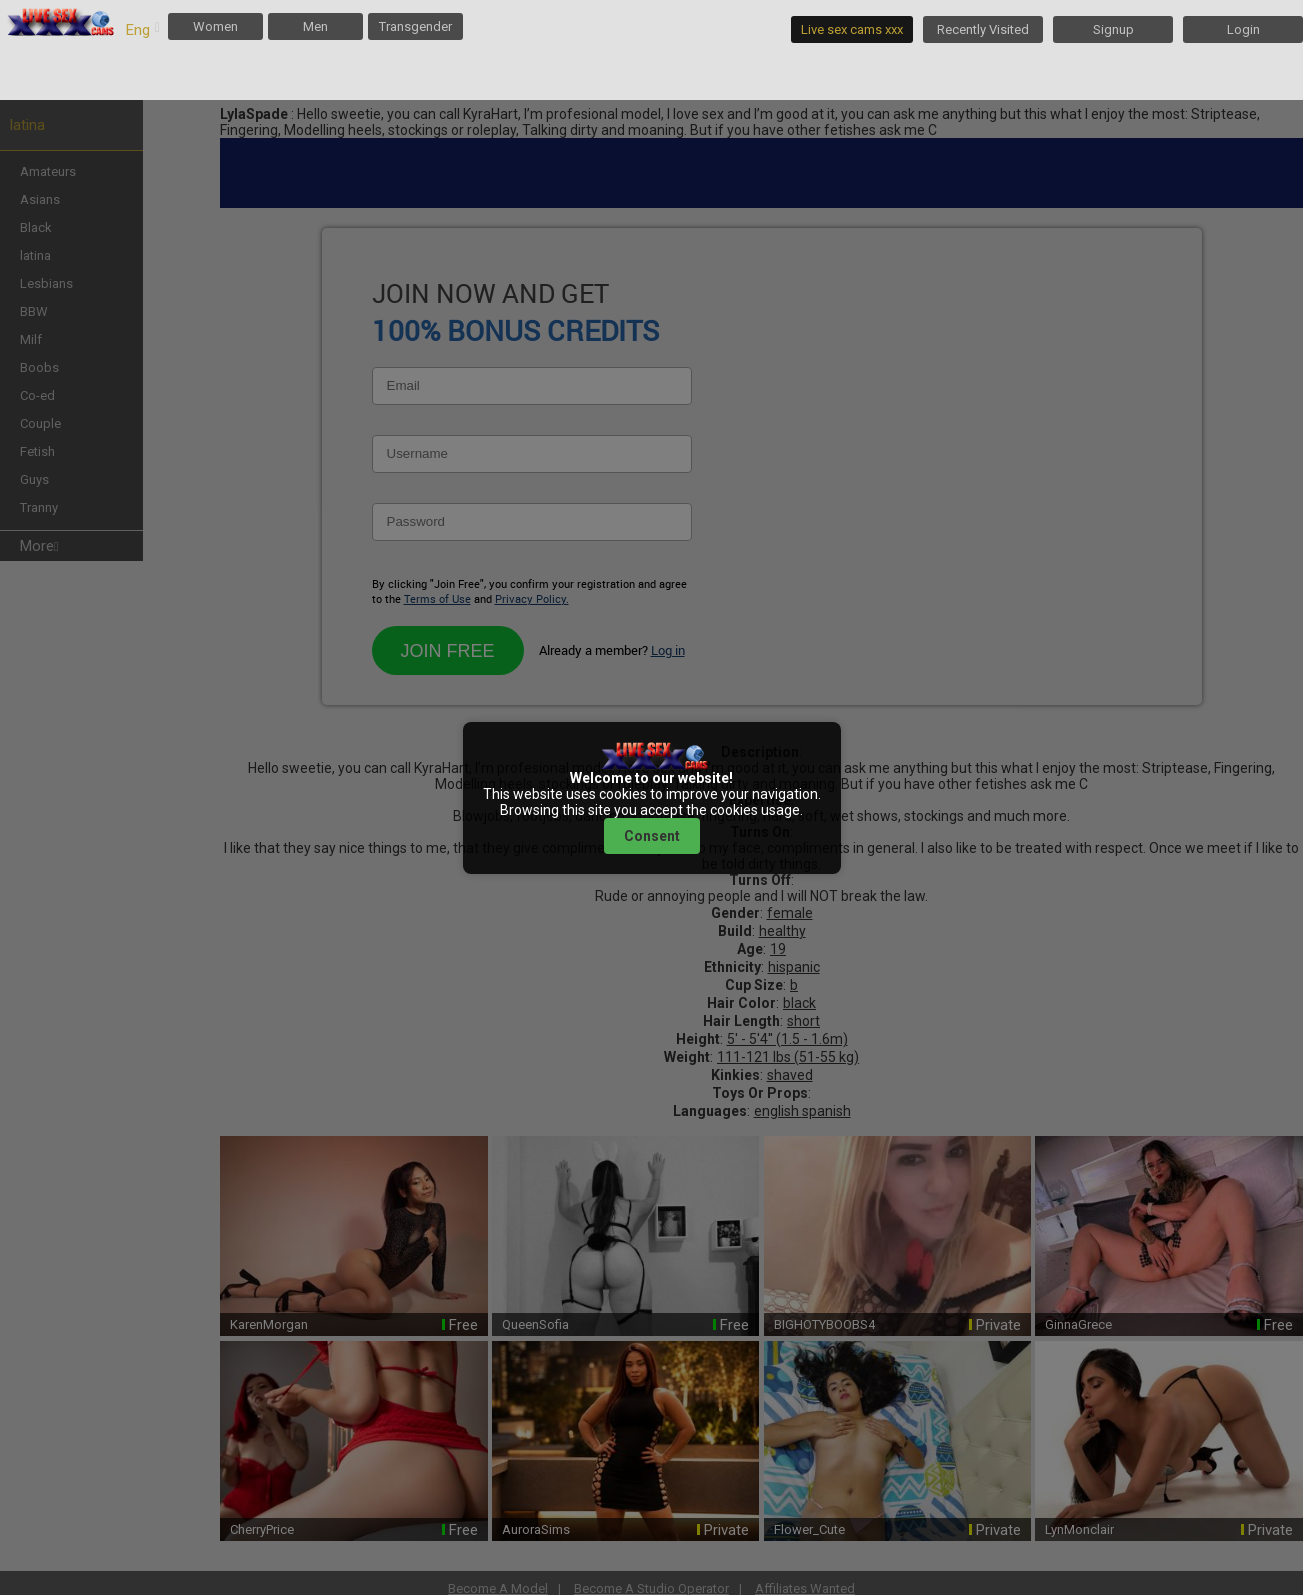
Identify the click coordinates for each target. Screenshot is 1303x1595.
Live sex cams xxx (852, 29)
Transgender (415, 26)
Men (315, 26)
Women (215, 26)
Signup (1113, 29)
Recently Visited (983, 29)
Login (1243, 29)
